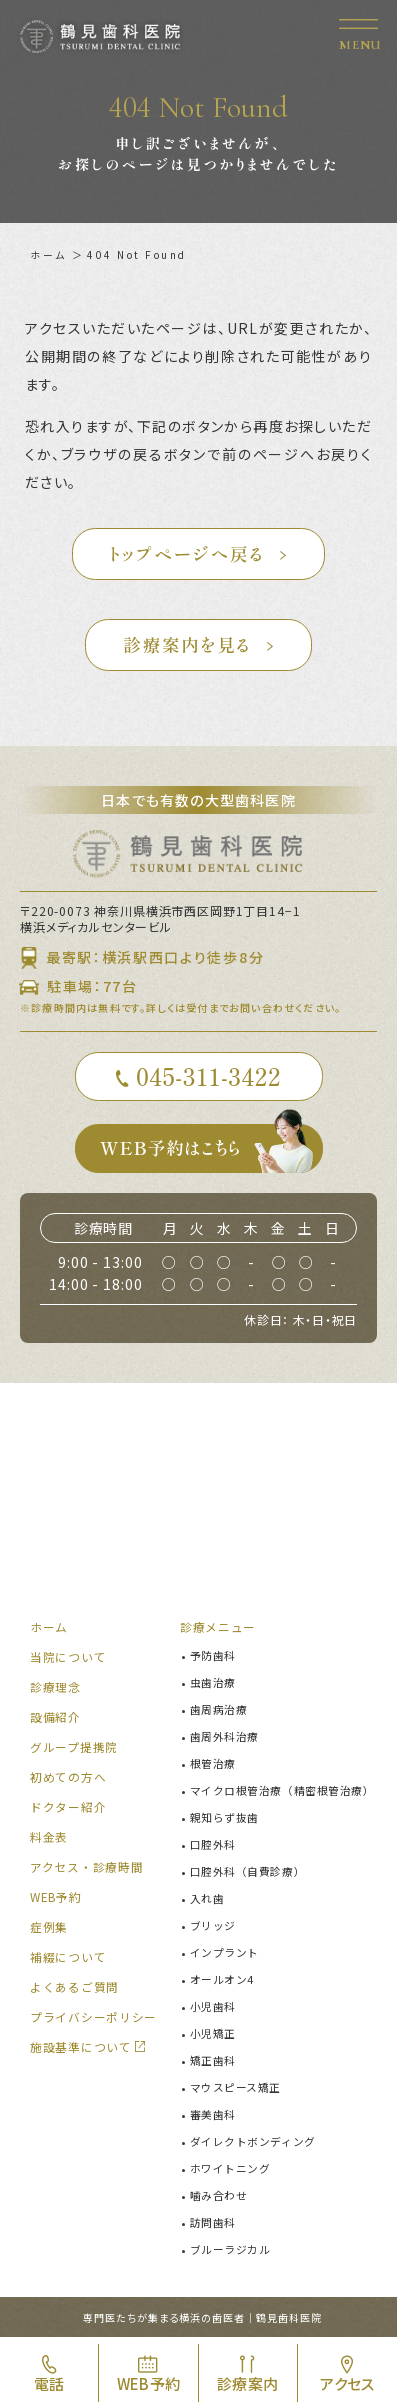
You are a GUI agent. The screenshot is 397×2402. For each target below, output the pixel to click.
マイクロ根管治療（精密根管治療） (282, 1795)
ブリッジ (213, 1930)
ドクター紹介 (68, 1811)
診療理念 (55, 1691)
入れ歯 (207, 1903)
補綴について (68, 1961)
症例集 (49, 1931)
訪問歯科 (213, 2227)
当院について (68, 1661)
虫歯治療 (213, 1687)
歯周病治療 (219, 1714)
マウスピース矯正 (235, 2092)
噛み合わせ (219, 2200)
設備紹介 (55, 1721)
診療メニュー (218, 1631)
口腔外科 (213, 1849)
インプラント (224, 1957)
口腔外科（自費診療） (248, 1876)
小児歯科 (213, 2011)
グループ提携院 (74, 1751)
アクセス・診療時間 (86, 1871)
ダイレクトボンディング (253, 2146)
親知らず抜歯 (224, 1822)
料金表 (49, 1841)
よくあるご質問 (74, 1991)
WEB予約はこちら (211, 1153)
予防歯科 (213, 1660)
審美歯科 (213, 2119)
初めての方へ (68, 1781)
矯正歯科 (213, 2065)
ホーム (48, 254)
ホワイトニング (230, 2173)
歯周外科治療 (224, 1741)
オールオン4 (222, 1984)
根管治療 (213, 1768)
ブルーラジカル (230, 2254)
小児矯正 (213, 2038)
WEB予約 (57, 1901)
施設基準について (81, 2051)
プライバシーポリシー (93, 2021)
